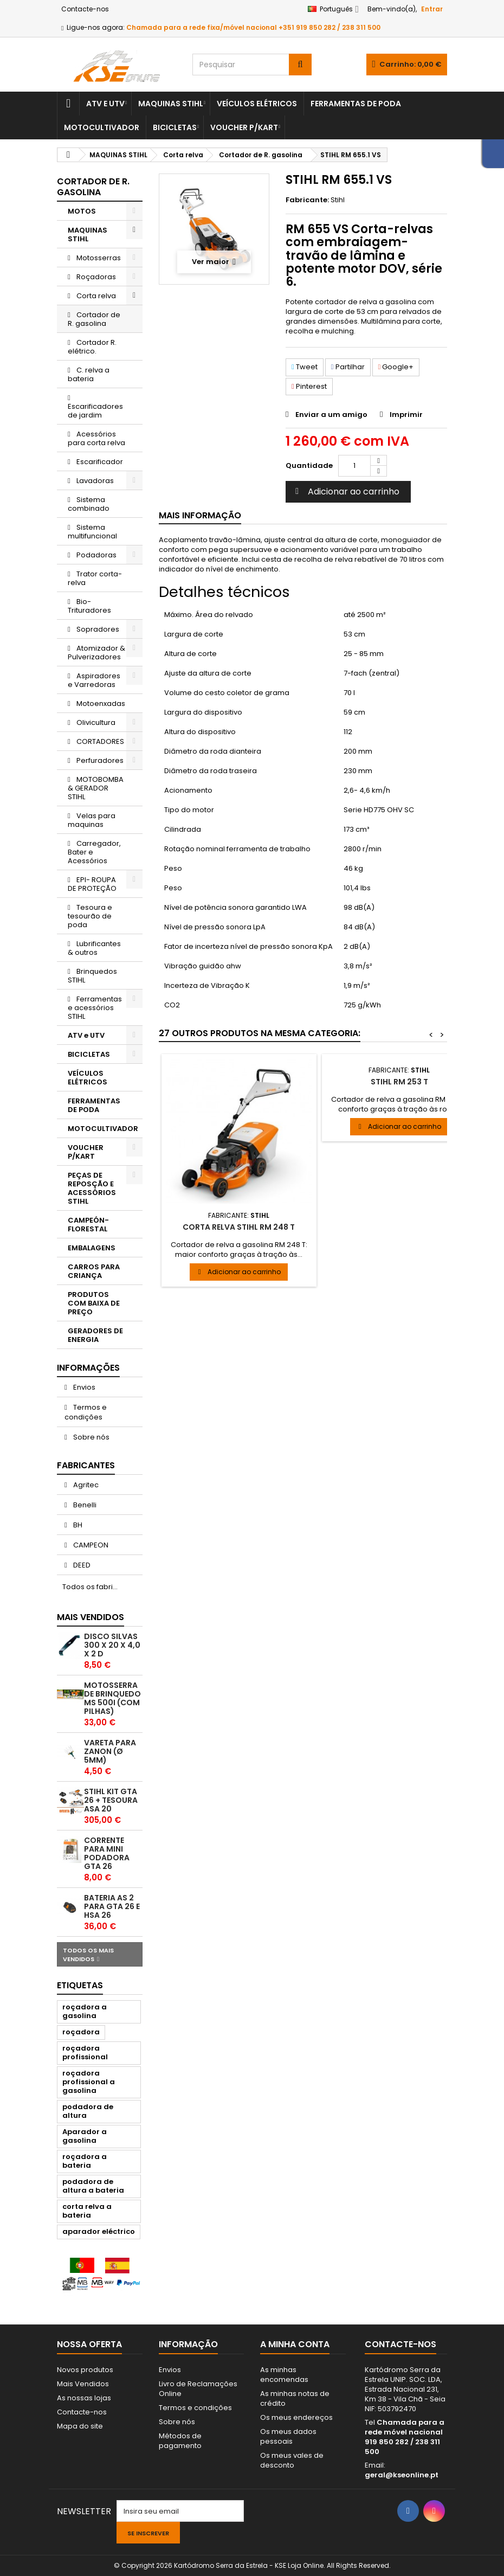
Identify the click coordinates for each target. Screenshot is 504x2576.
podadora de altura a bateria (93, 2185)
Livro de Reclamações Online (198, 2389)
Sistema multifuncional (92, 531)
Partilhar (348, 367)
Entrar (432, 9)
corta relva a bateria (87, 2210)
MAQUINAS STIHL (170, 103)
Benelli (84, 1505)
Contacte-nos (85, 9)
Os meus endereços (296, 2417)
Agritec (85, 1485)
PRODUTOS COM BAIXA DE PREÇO (94, 1303)
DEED (81, 1565)
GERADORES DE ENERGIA (95, 1335)
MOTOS (82, 211)
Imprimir (406, 414)
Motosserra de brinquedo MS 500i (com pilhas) (112, 1698)
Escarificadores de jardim (95, 410)
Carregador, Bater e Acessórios (94, 852)
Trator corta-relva (95, 578)
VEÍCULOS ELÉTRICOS (257, 103)
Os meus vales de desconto (292, 2460)
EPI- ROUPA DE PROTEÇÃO (92, 884)
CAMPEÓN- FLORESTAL (88, 1224)
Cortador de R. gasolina (94, 319)
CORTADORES (99, 741)
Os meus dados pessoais (288, 2436)
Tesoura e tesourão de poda (90, 916)
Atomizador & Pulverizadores (96, 652)
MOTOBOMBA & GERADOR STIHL (96, 788)
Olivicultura (95, 722)
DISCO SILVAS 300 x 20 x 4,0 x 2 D (112, 1645)
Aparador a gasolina (84, 2136)
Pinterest (309, 386)
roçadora (81, 2032)
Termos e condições (85, 1412)
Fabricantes (86, 1465)
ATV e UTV (105, 103)
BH (77, 1525)
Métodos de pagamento (180, 2441)
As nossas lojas (84, 2398)
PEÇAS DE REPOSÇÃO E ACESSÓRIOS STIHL (92, 1188)
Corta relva (95, 296)
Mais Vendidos (90, 1617)
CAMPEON (90, 1545)
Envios (83, 1387)
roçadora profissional (85, 2052)
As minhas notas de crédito (294, 2398)
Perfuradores (99, 760)
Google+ (396, 367)
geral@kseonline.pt (401, 2475)
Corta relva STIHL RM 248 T (239, 1227)
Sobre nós (90, 1437)
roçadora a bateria (84, 2160)
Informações (88, 1367)
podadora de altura (87, 2111)
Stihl (338, 200)
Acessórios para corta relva (96, 438)
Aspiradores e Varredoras (94, 680)
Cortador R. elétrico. (92, 346)
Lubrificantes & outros (94, 948)
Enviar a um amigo (331, 414)
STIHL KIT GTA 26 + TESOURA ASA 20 (111, 1800)
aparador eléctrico (98, 2231)
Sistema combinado (88, 503)
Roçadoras (95, 277)
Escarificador (99, 462)
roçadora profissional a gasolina (88, 2082)
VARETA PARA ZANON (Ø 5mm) (110, 1751)
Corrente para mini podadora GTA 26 (107, 1853)
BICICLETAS (175, 127)
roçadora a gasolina (84, 2011)
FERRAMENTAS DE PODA (356, 103)
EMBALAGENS (91, 1248)
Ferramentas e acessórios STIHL (95, 1008)
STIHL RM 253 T (399, 1081)
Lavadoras (94, 481)
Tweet (305, 367)
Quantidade (309, 465)
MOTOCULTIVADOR (101, 127)
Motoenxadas (100, 703)
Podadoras (96, 555)
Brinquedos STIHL (92, 975)
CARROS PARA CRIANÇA (94, 1271)
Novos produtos (85, 2370)
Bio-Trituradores (89, 605)
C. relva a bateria (88, 374)
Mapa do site (80, 2426)
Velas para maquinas (91, 820)
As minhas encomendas (284, 2375)
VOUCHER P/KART (244, 127)
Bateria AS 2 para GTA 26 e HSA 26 (112, 1906)
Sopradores (97, 629)
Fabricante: (307, 200)
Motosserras (98, 258)
